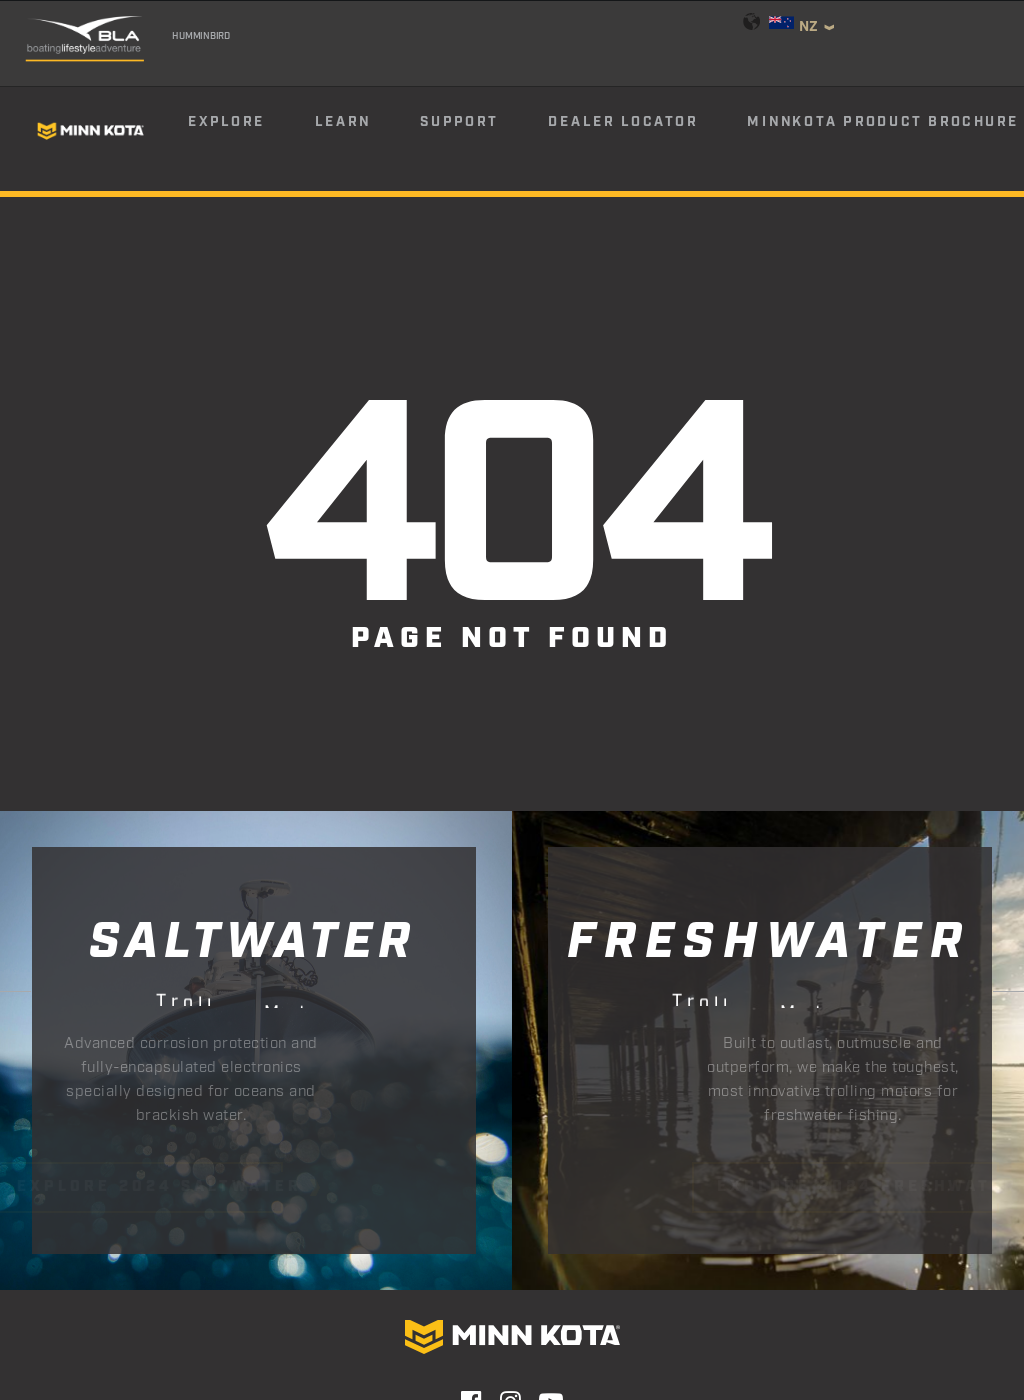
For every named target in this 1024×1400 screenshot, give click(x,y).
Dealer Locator (623, 122)
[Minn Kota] (91, 130)
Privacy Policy (403, 1292)
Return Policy (534, 1292)
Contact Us (181, 1292)
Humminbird (201, 36)
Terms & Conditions (684, 1292)
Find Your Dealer (360, 1243)
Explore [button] (226, 122)
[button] (471, 1188)
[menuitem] (250, 131)
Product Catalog (665, 1243)
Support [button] (459, 122)
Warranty (286, 1292)
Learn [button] (343, 122)
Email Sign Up (513, 1243)
